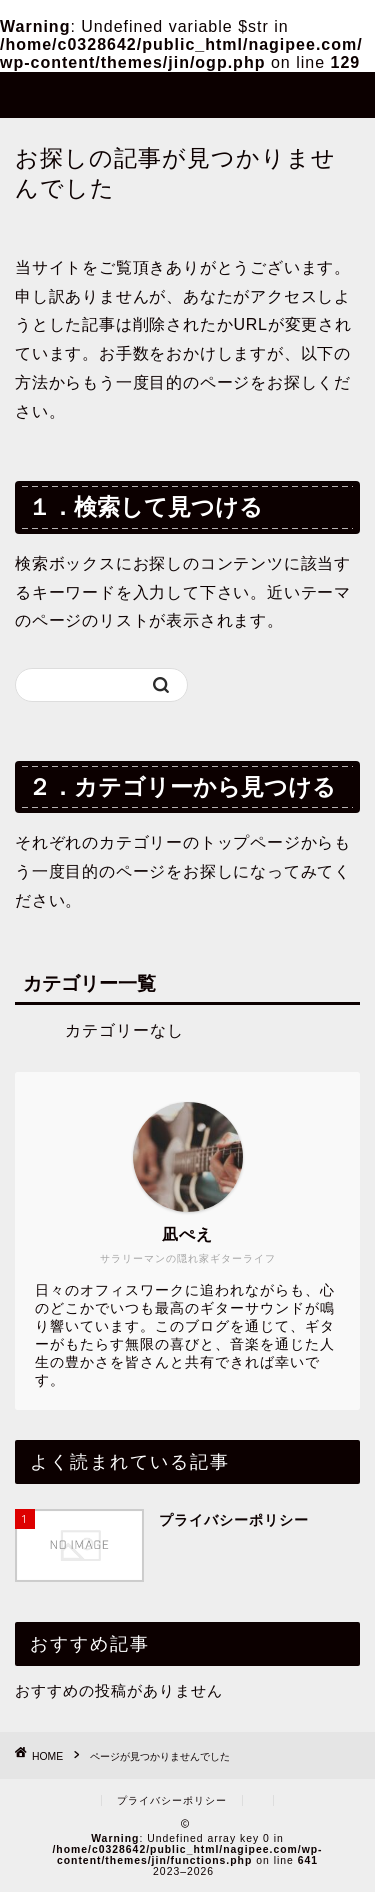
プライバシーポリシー (172, 1800)
